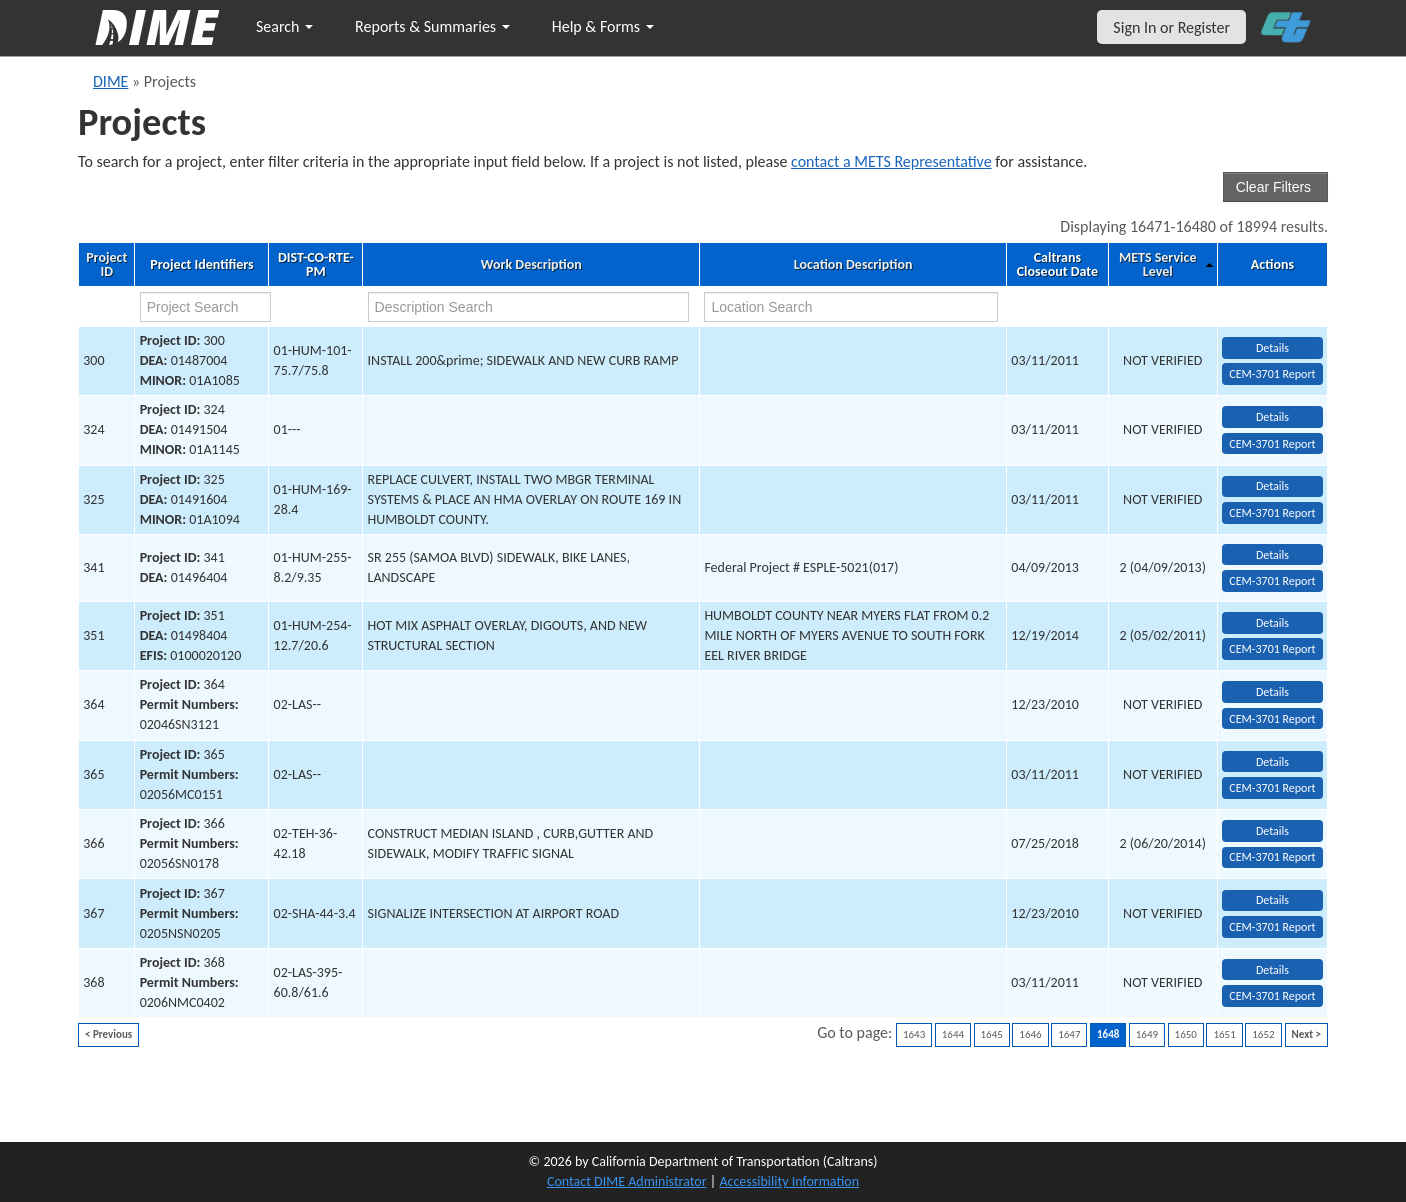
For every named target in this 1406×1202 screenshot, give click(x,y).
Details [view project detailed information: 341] (1272, 555)
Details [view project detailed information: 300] (1272, 348)
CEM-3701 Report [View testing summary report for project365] (1272, 788)
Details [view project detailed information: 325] (1272, 486)
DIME (110, 81)
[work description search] (529, 307)
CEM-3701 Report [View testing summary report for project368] (1272, 996)
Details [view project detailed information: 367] (1272, 900)
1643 (914, 1034)
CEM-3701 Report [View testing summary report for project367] (1272, 927)
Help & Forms (603, 26)
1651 (1224, 1034)
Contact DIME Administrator (627, 1181)
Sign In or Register (1171, 27)
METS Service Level (1157, 265)
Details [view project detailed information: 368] (1272, 970)
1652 (1263, 1034)
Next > (1306, 1034)
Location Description (853, 265)
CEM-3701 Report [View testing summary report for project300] (1272, 374)
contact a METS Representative (891, 161)
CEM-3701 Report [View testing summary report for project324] (1272, 444)
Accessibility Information (789, 1181)
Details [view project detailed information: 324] (1272, 417)
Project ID (106, 265)
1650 (1186, 1034)
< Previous (108, 1034)
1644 (953, 1034)
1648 (1108, 1034)
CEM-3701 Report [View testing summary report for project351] (1272, 649)
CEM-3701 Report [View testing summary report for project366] (1272, 857)
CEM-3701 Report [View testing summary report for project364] (1272, 719)
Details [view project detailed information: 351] (1272, 623)
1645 (992, 1034)
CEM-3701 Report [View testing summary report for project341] (1272, 581)
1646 (1030, 1034)
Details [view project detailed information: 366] (1272, 831)
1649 (1147, 1034)
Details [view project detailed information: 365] (1272, 762)
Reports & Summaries (432, 26)
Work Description (531, 265)
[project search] (205, 307)
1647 (1069, 1034)
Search (284, 26)
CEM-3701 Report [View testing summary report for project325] (1272, 513)
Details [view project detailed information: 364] (1272, 692)
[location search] (851, 307)
